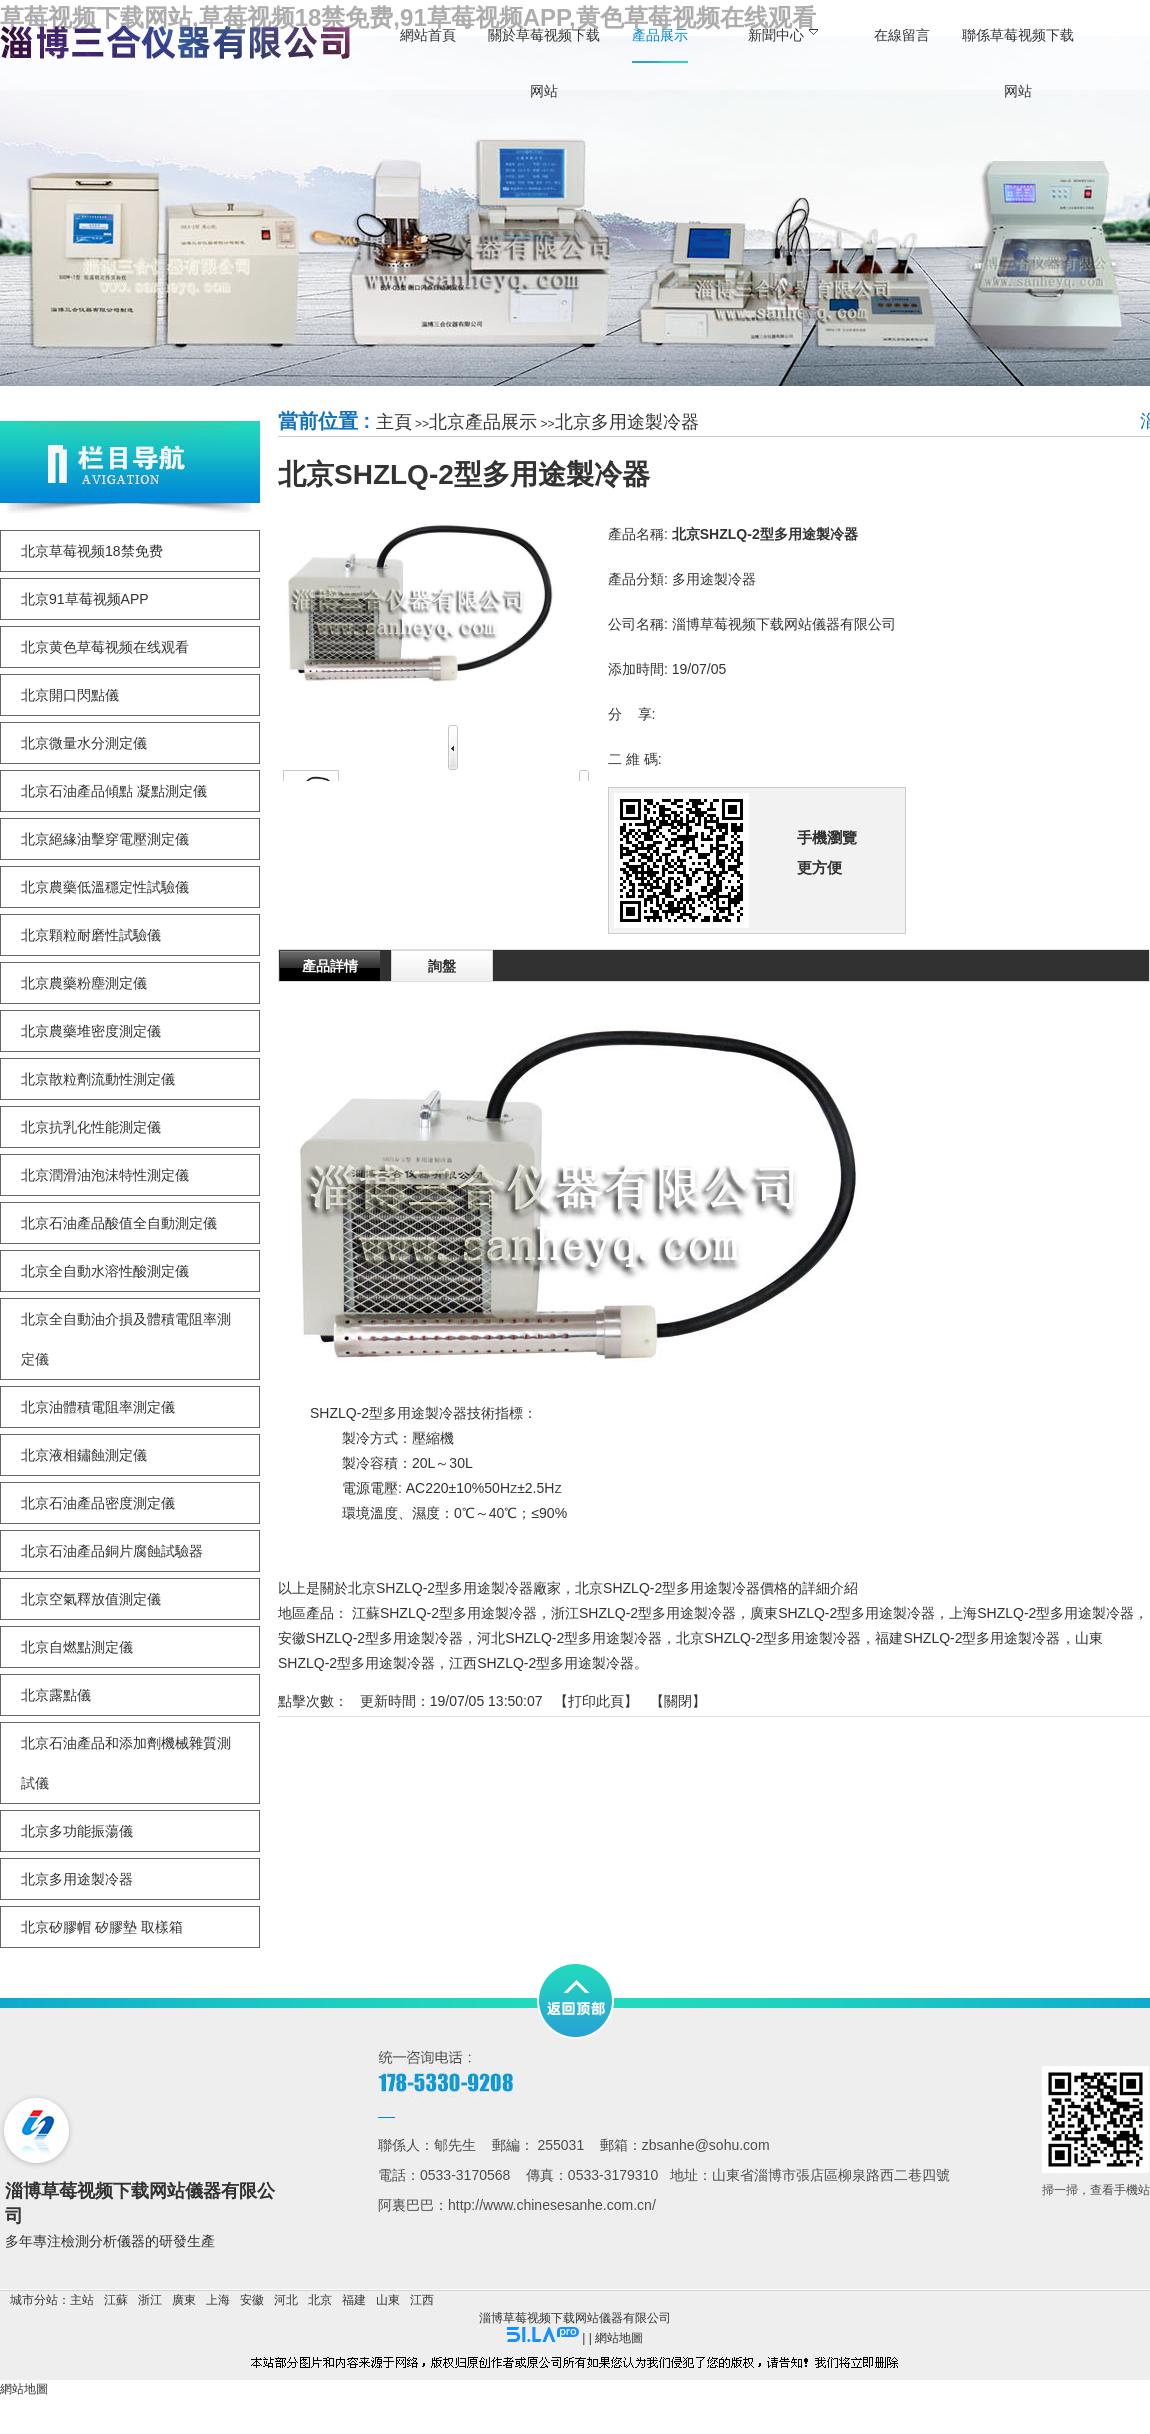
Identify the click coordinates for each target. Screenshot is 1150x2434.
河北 (286, 2300)
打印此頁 (596, 1701)
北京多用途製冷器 (627, 422)
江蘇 (116, 2300)
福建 (354, 2300)
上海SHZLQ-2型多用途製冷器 (1041, 1613)
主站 (82, 2300)
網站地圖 (619, 2338)
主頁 (394, 422)
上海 (218, 2300)
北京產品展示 (483, 422)
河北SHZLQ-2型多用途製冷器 (569, 1638)
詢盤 (442, 966)
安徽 (252, 2300)
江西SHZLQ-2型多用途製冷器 (541, 1663)
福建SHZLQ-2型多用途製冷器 (967, 1638)
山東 (388, 2300)
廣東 (184, 2300)
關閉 (678, 1701)
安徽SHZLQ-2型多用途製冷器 (370, 1638)
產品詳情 (330, 966)
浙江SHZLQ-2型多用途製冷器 (643, 1613)
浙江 (150, 2300)
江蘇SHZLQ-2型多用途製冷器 (444, 1613)
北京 (320, 2300)
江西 (422, 2300)
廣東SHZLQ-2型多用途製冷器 (842, 1613)
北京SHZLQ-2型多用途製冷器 (768, 1638)
